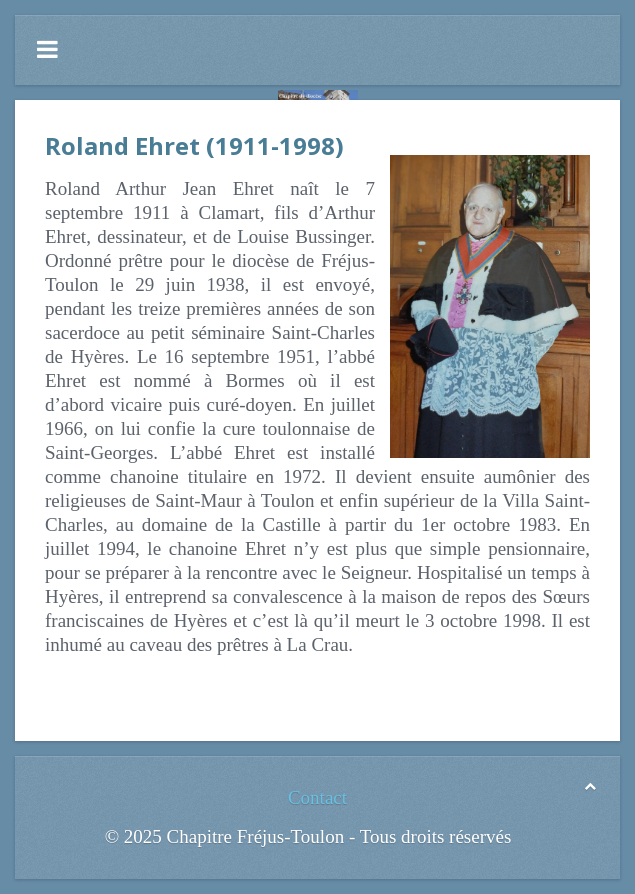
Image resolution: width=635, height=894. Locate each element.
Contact (317, 797)
